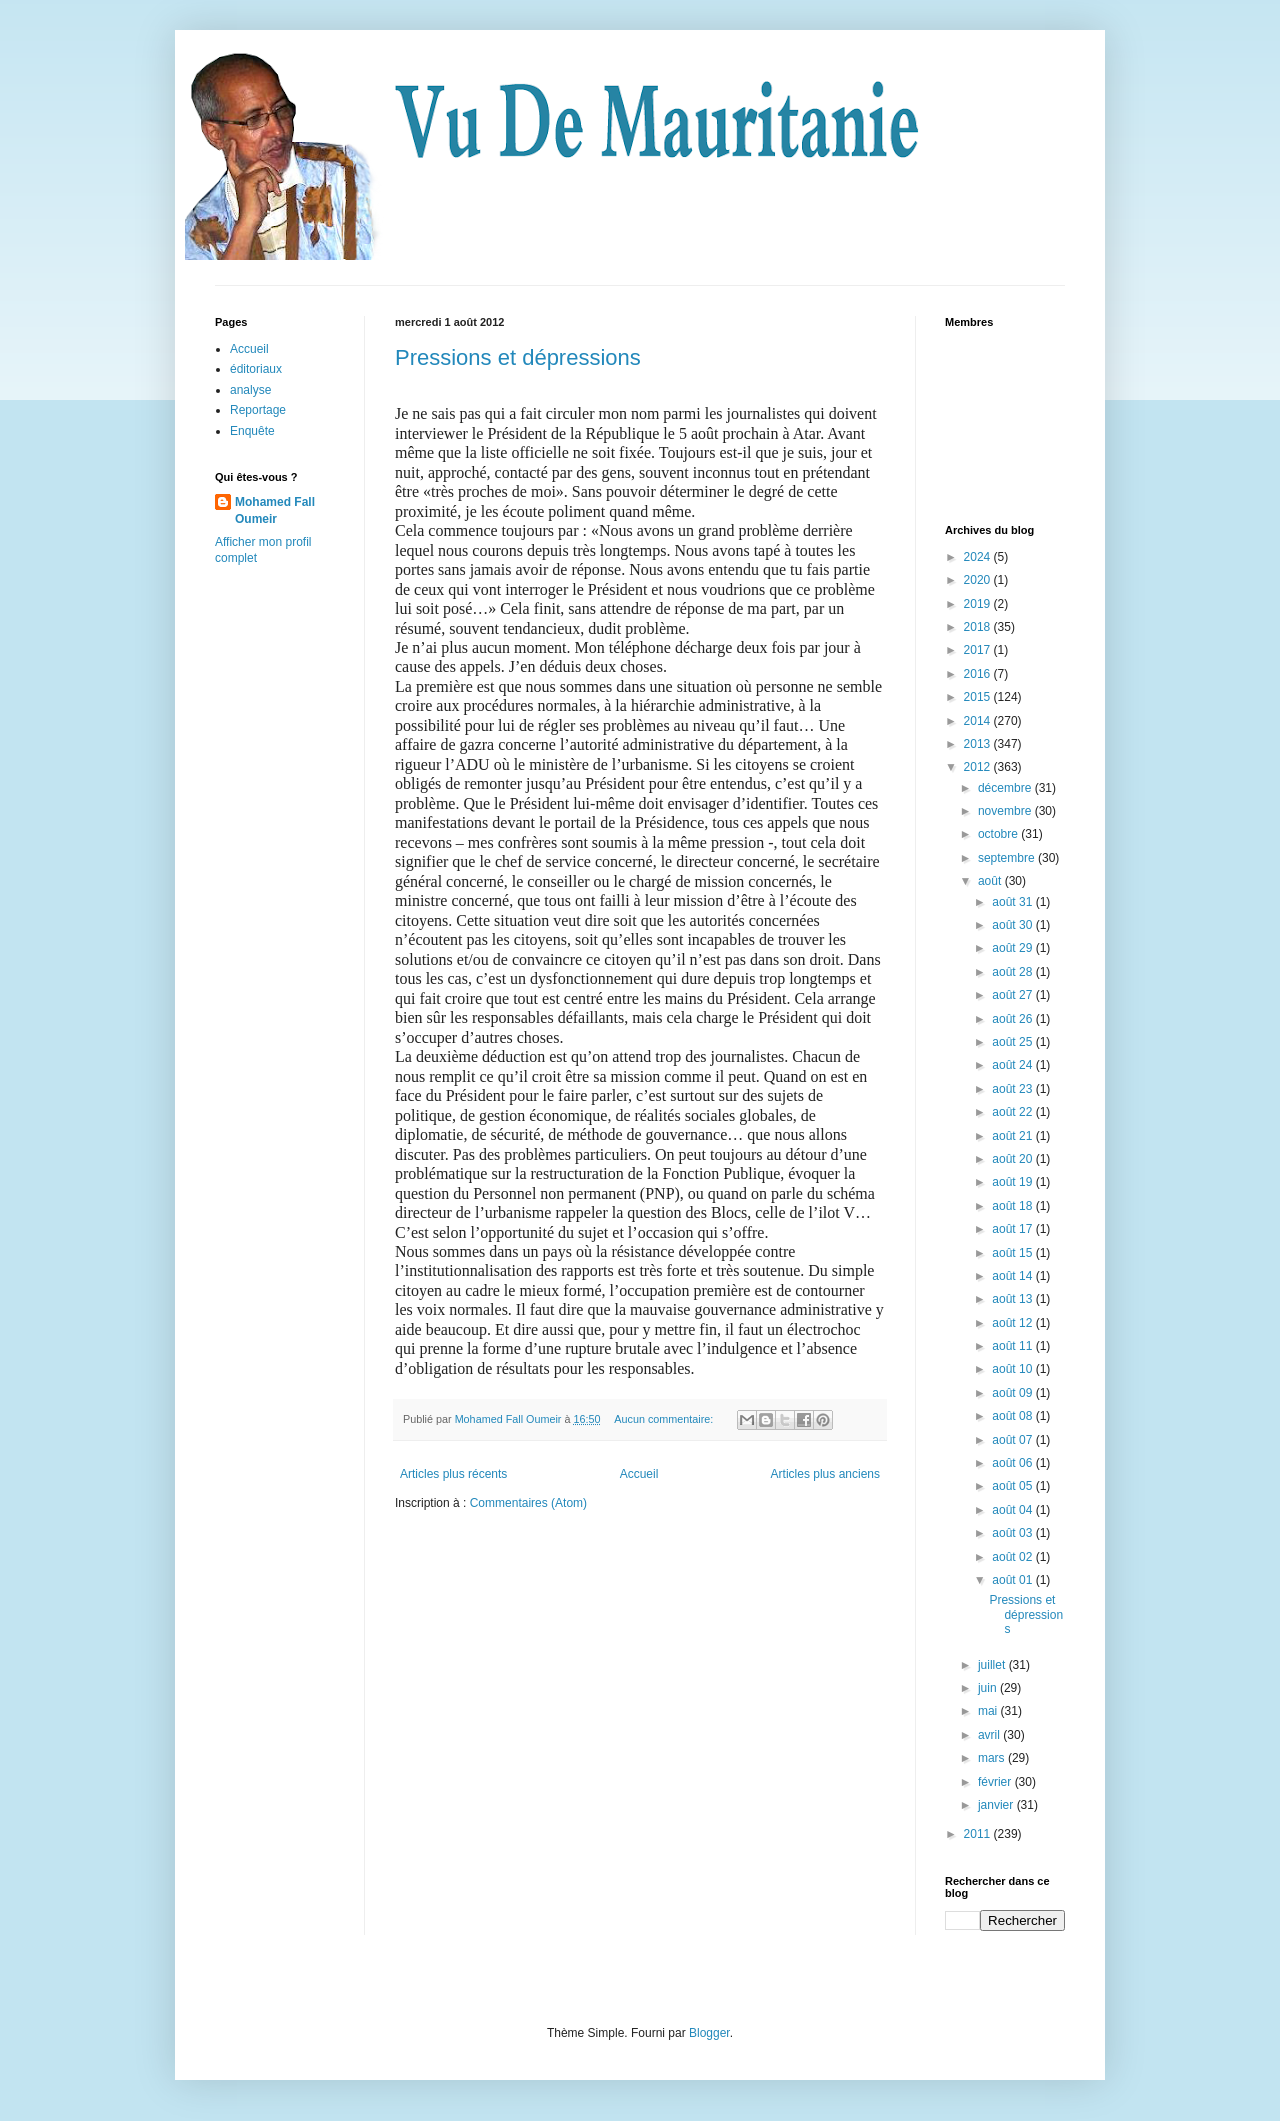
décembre (1006, 788)
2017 (979, 650)
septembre (1008, 858)
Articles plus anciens (825, 1474)
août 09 (1013, 1393)
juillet (993, 1665)
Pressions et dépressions (518, 357)
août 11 (1013, 1346)
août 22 (1013, 1112)
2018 (979, 627)
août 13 (1013, 1299)
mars (993, 1758)
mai (989, 1711)
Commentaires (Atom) (528, 1503)
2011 (979, 1834)
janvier (997, 1805)
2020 (979, 580)
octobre (999, 834)
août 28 (1013, 972)
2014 (979, 721)
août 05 (1013, 1486)
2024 (979, 557)
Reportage (258, 410)
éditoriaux (256, 369)
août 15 (1013, 1253)
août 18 (1013, 1206)
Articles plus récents (453, 1474)
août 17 (1013, 1229)
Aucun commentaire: (665, 1419)
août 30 (1013, 925)
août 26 (1013, 1019)
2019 (979, 604)
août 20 (1013, 1159)
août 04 (1013, 1510)
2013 (979, 744)
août (991, 881)
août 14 (1013, 1276)
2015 (979, 697)
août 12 (1013, 1323)
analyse (250, 390)
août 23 (1013, 1089)
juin (989, 1688)
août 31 (1013, 902)
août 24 (1013, 1065)
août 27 (1013, 995)
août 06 (1013, 1463)
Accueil (639, 1474)
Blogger (709, 2033)
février (996, 1782)
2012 (979, 767)
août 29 (1013, 948)
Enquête (252, 431)
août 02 (1013, 1557)
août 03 (1013, 1533)
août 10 (1013, 1369)
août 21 (1013, 1136)
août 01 (1013, 1580)
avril (990, 1735)
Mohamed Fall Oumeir (275, 510)
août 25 (1013, 1042)
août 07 (1013, 1440)
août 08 (1013, 1416)
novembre (1006, 811)
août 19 (1013, 1182)
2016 (979, 674)
